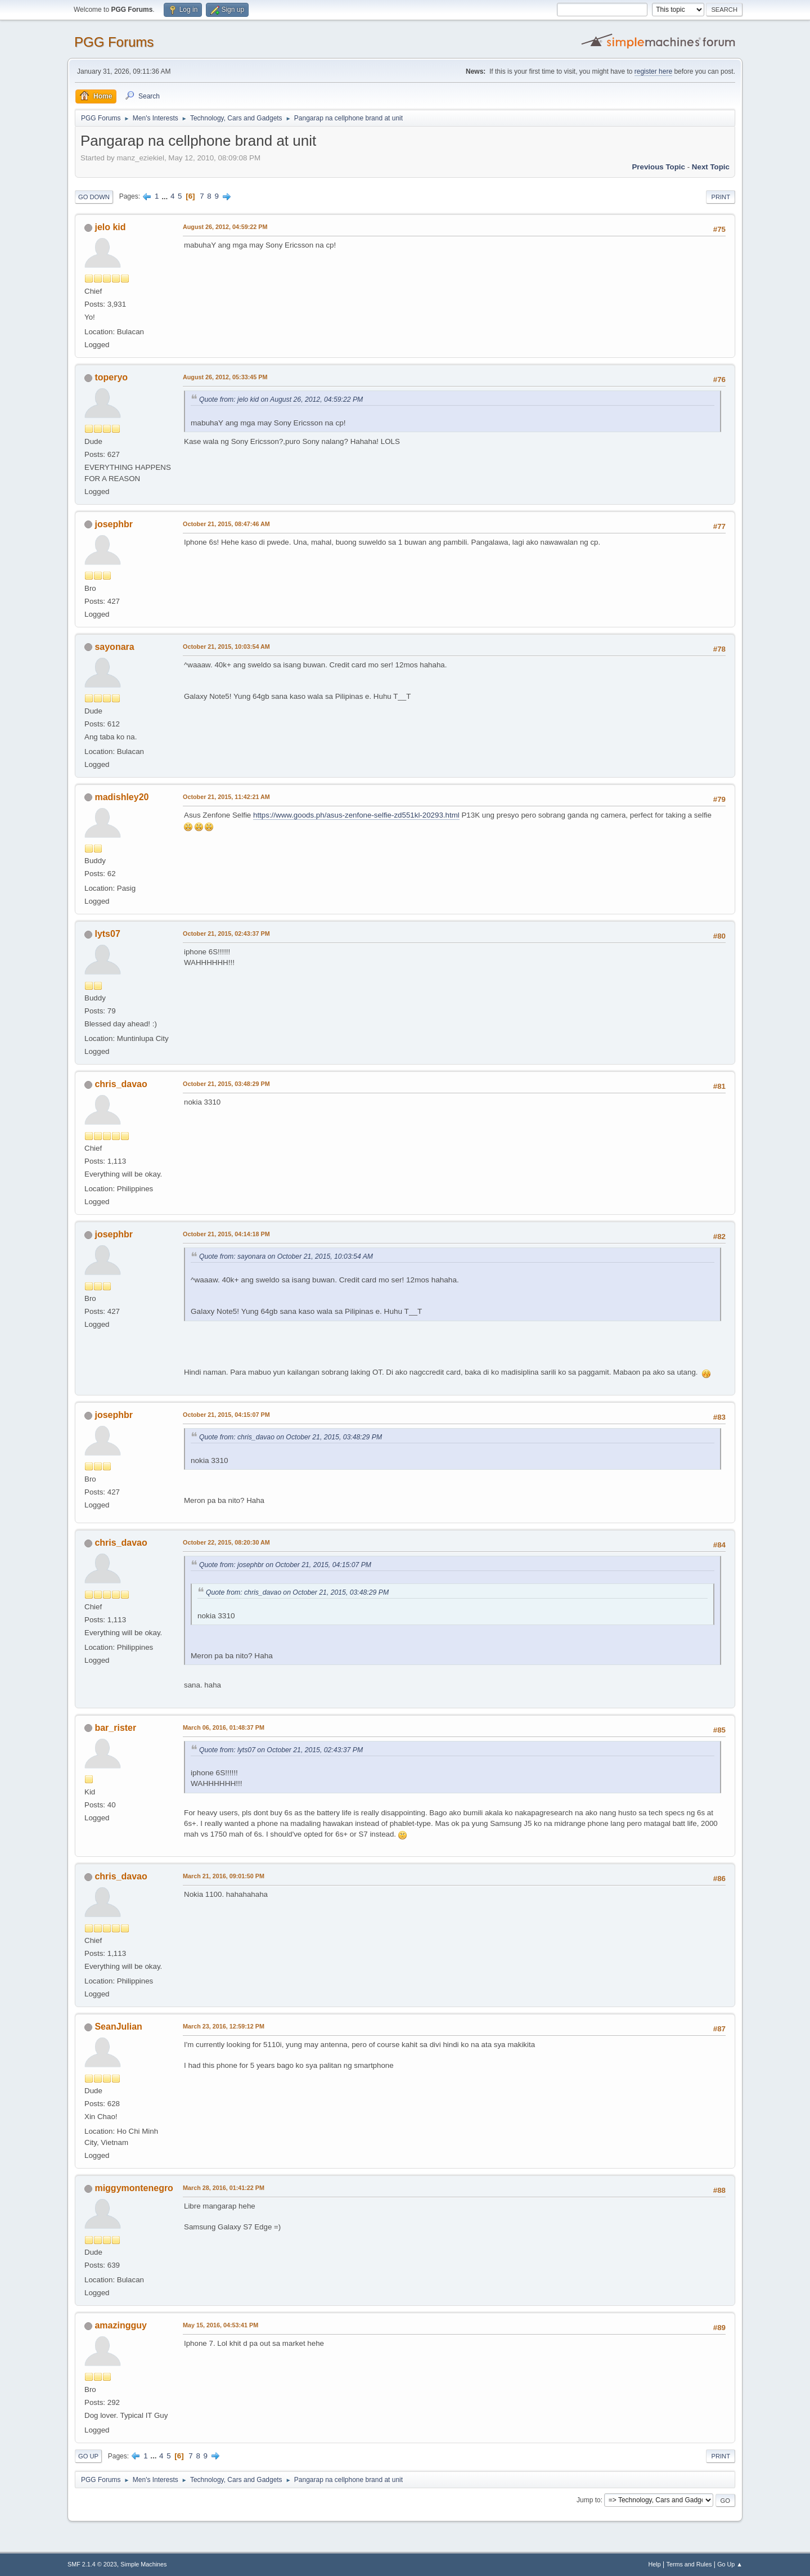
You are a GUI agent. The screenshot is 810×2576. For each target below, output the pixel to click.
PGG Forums (114, 42)
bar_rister (115, 1728)
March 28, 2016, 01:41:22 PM (223, 2187)
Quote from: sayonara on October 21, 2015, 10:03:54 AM (286, 1256)
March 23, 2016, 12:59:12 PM (223, 2026)
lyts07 (107, 934)
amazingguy (120, 2325)
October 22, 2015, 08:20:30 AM (226, 1542)
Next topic (711, 167)
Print (720, 197)
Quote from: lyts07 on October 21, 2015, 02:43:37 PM (281, 1750)
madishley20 (121, 797)
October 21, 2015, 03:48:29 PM (226, 1083)
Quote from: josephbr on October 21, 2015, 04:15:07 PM (285, 1565)
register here (653, 71)
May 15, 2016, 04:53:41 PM (220, 2325)
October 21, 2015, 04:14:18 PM (226, 1234)
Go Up (88, 2456)
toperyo (111, 377)
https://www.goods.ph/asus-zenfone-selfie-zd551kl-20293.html (356, 815)
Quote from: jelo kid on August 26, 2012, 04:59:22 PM (281, 399)
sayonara (114, 647)
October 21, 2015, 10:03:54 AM (226, 646)
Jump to (589, 2500)
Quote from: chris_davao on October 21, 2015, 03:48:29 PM (290, 1437)
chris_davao (120, 1084)
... (165, 196)
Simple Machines (143, 2564)
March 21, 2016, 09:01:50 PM (223, 1876)
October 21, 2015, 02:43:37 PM (226, 933)
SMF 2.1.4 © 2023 (92, 2564)
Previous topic (658, 167)
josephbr (113, 524)
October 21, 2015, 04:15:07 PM (226, 1414)
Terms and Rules (689, 2564)
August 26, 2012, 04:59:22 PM (225, 226)
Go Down (94, 197)
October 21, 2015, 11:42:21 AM (226, 796)
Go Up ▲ (729, 2564)
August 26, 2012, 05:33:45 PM (225, 377)
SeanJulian (118, 2026)
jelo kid (109, 227)
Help (655, 2564)
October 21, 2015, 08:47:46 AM (226, 523)
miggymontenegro (133, 2188)
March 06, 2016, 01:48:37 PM (223, 1727)
